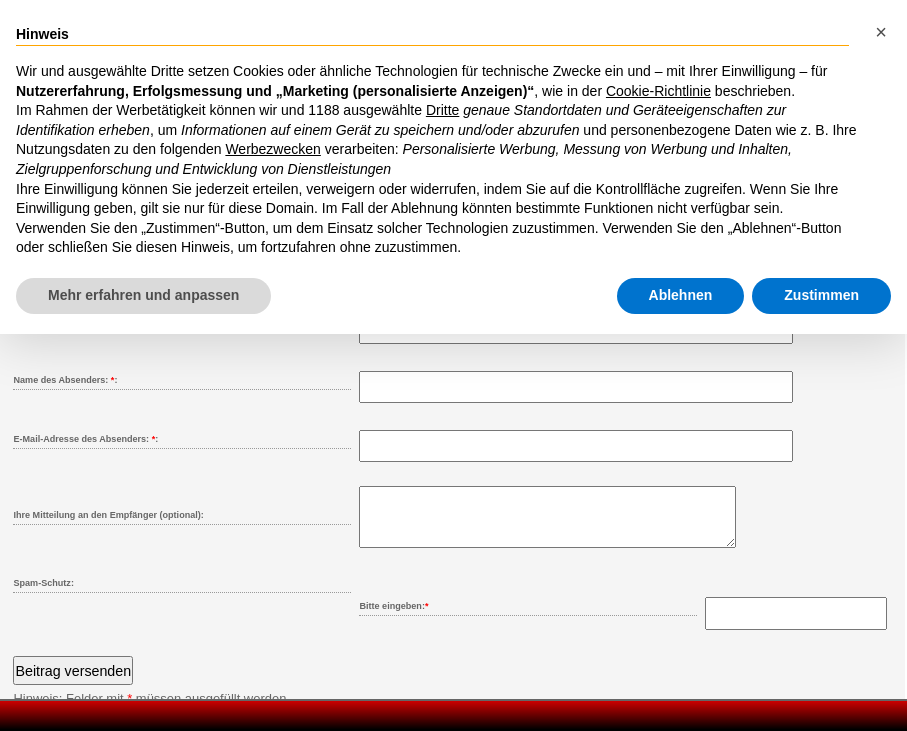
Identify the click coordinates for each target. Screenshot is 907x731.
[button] (881, 32)
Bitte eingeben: (393, 618)
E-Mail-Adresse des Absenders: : (85, 439)
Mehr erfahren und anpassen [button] (143, 295)
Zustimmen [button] (821, 295)
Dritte (442, 110)
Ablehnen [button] (681, 295)
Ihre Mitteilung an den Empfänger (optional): (108, 515)
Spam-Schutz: (43, 595)
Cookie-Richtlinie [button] (658, 91)
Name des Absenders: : (65, 380)
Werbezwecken (272, 149)
